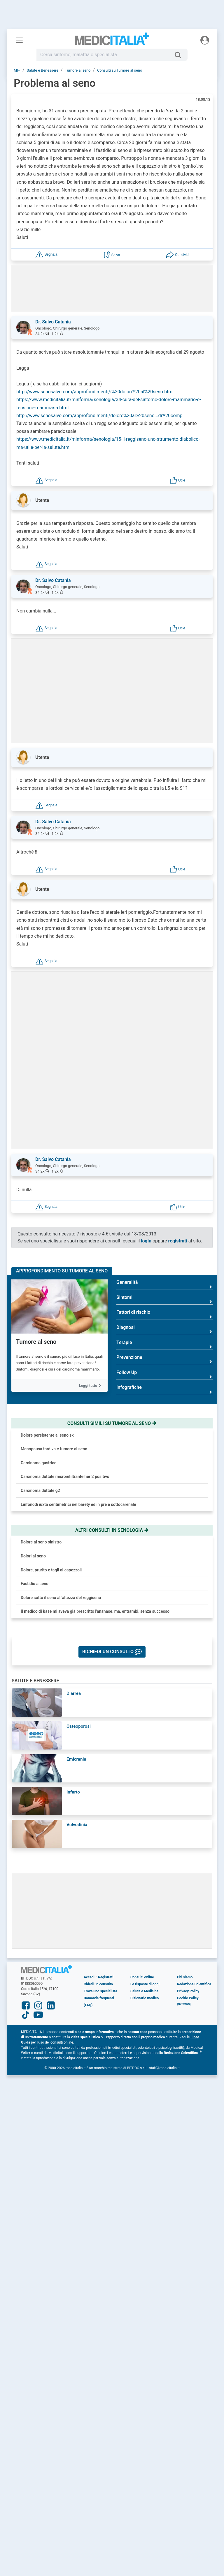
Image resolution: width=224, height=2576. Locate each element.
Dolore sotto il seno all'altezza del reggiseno (61, 1597)
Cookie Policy (188, 1998)
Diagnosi (164, 1330)
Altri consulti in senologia (112, 1530)
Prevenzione (164, 1360)
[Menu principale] (19, 40)
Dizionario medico (144, 1998)
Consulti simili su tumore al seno (112, 1423)
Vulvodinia (76, 1824)
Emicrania (76, 1759)
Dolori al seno (33, 1556)
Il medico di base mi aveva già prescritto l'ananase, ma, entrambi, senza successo (95, 1611)
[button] (46, 254)
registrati (177, 1241)
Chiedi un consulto (98, 1984)
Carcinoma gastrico (39, 1462)
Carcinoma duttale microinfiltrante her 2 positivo (65, 1476)
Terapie (164, 1345)
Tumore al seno (36, 1341)
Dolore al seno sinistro (41, 1542)
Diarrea (73, 1693)
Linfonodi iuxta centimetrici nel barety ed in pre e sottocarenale (78, 1504)
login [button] (146, 1241)
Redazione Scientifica (194, 1984)
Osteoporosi (78, 1726)
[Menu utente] (205, 40)
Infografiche (164, 1390)
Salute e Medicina (144, 1991)
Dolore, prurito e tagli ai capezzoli (51, 1570)
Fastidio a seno (34, 1583)
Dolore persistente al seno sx (47, 1435)
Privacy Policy (188, 1991)
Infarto (73, 1792)
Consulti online (142, 1977)
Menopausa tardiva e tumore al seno (54, 1449)
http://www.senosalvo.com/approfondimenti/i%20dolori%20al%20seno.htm (94, 391)
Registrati (105, 1977)
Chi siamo (185, 1977)
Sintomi (164, 1300)
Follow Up (164, 1375)
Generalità (164, 1284)
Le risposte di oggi (144, 1984)
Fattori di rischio (164, 1314)
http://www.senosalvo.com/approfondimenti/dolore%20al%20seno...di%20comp (99, 415)
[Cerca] (180, 55)
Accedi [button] (89, 1977)
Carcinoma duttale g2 (40, 1490)
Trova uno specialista (100, 1991)
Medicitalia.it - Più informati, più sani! (112, 41)
